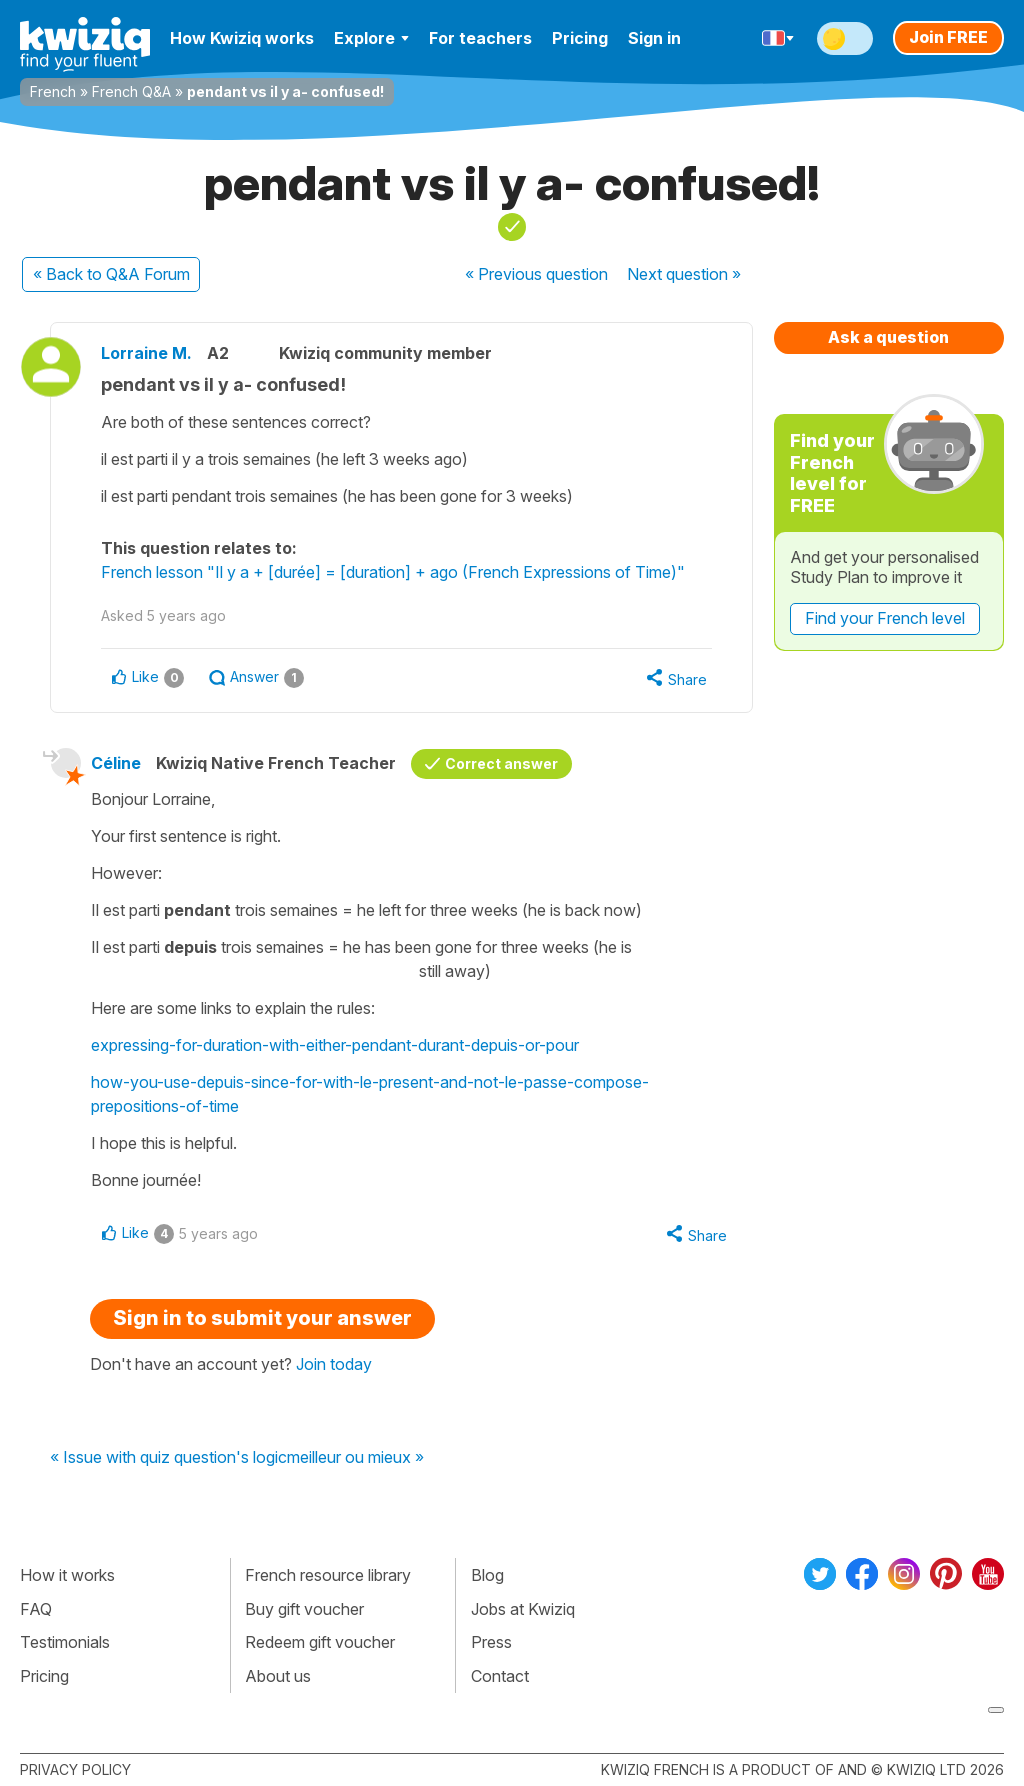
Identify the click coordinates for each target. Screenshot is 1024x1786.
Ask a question (888, 337)
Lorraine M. (146, 353)
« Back (111, 274)
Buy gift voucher (304, 1609)
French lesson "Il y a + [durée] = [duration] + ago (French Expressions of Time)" (393, 572)
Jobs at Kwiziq (523, 1609)
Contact (500, 1676)
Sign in (654, 38)
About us (278, 1676)
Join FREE (948, 37)
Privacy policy (75, 1769)
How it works (67, 1575)
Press (491, 1642)
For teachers (480, 38)
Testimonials (65, 1642)
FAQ (36, 1609)
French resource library (328, 1575)
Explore (371, 38)
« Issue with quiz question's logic (168, 1458)
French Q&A (131, 91)
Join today (334, 1364)
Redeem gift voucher (320, 1642)
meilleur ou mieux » (355, 1458)
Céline (116, 763)
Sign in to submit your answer (262, 1318)
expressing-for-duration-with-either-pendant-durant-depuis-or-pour (335, 1045)
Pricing (580, 38)
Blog (487, 1575)
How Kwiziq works (242, 38)
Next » (684, 274)
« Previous (536, 274)
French (53, 91)
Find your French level (885, 618)
